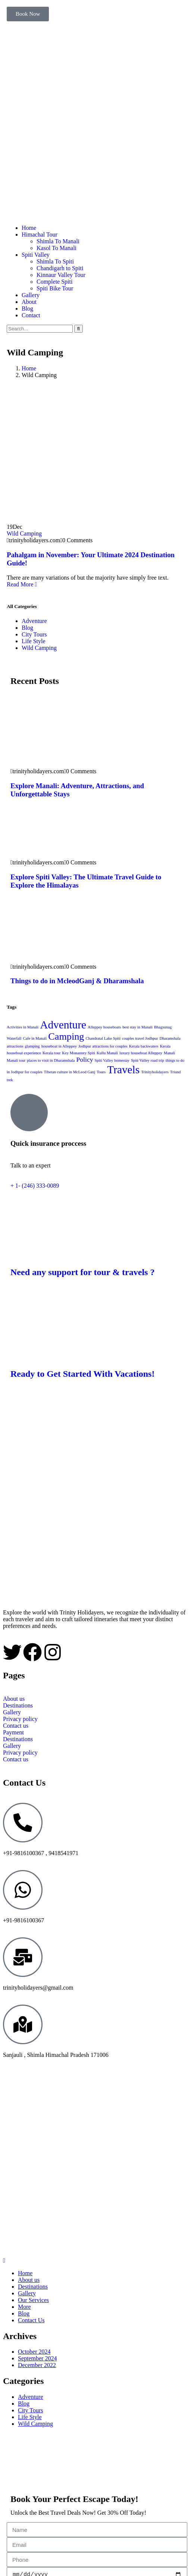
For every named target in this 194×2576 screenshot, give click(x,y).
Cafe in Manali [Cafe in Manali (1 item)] (35, 1038)
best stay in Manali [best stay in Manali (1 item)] (137, 1027)
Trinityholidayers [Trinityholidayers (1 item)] (155, 1072)
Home (29, 368)
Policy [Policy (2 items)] (84, 1059)
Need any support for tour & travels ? (82, 1272)
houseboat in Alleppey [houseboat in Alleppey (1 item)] (59, 1046)
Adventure (34, 621)
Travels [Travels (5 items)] (123, 1070)
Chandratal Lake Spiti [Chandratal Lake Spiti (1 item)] (103, 1038)
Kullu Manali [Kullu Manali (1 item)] (107, 1053)
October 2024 (34, 2351)
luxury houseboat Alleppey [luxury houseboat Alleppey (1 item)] (140, 1053)
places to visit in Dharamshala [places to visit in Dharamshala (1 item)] (51, 1060)
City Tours (34, 634)
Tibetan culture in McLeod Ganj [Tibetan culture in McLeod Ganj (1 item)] (70, 1072)
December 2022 (37, 2365)
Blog (27, 627)
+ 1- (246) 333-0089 (34, 1185)
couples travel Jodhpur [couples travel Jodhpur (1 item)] (140, 1038)
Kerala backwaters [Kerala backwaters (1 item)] (144, 1046)
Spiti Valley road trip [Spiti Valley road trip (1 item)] (147, 1060)
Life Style (34, 641)
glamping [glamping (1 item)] (32, 1046)
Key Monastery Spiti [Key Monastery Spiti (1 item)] (78, 1053)
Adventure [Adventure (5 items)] (63, 1025)
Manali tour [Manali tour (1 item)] (16, 1060)
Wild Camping (24, 533)
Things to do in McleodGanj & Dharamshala (77, 981)
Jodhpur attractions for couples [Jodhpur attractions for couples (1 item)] (103, 1046)
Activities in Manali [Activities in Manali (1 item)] (22, 1027)
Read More (22, 584)
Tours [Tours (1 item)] (101, 1072)
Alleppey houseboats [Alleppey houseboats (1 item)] (104, 1027)
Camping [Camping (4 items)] (66, 1036)
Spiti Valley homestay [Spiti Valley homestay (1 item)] (112, 1060)
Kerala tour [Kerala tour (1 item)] (51, 1053)
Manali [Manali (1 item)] (169, 1053)
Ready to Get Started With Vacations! (82, 1374)
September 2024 (37, 2358)
